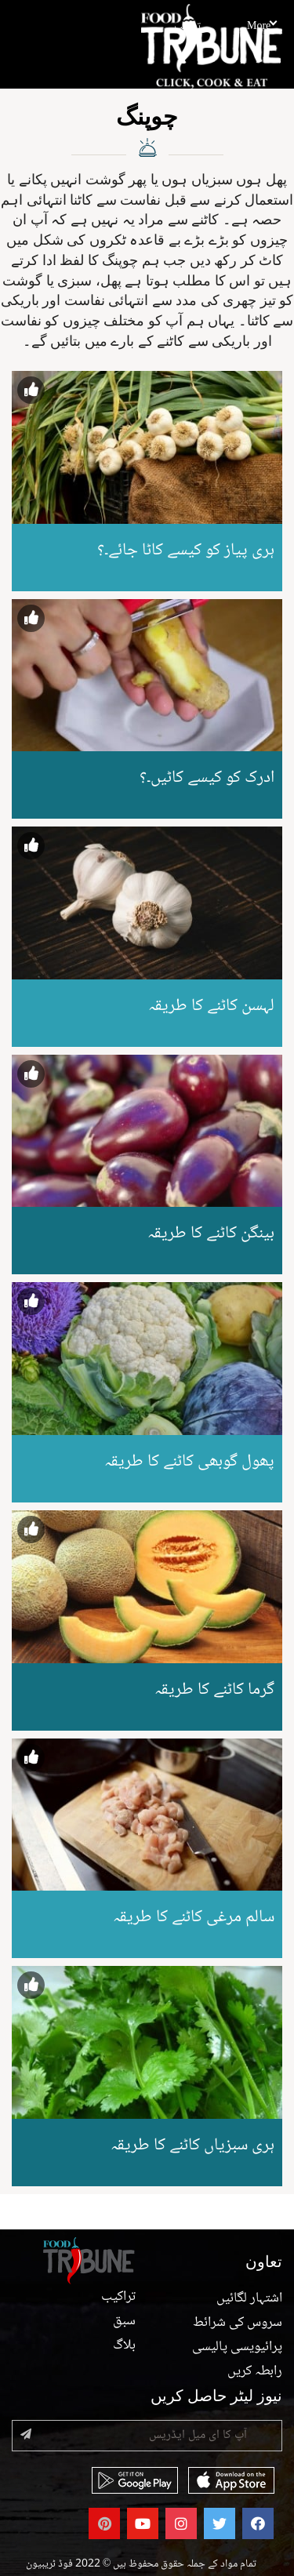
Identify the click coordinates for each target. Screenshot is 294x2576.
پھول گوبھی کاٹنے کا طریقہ (189, 1461)
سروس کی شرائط (237, 2322)
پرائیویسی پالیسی (237, 2347)
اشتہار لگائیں (249, 2298)
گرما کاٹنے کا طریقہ (214, 1690)
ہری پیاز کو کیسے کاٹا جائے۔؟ (185, 550)
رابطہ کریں (254, 2371)
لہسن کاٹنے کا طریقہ (211, 1006)
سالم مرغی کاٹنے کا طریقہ (193, 1917)
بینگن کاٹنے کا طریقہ (210, 1233)
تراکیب (187, 27)
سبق (124, 2321)
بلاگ (124, 2345)
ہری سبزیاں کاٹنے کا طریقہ (192, 2145)
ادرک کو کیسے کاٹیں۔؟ (207, 778)
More (261, 27)
